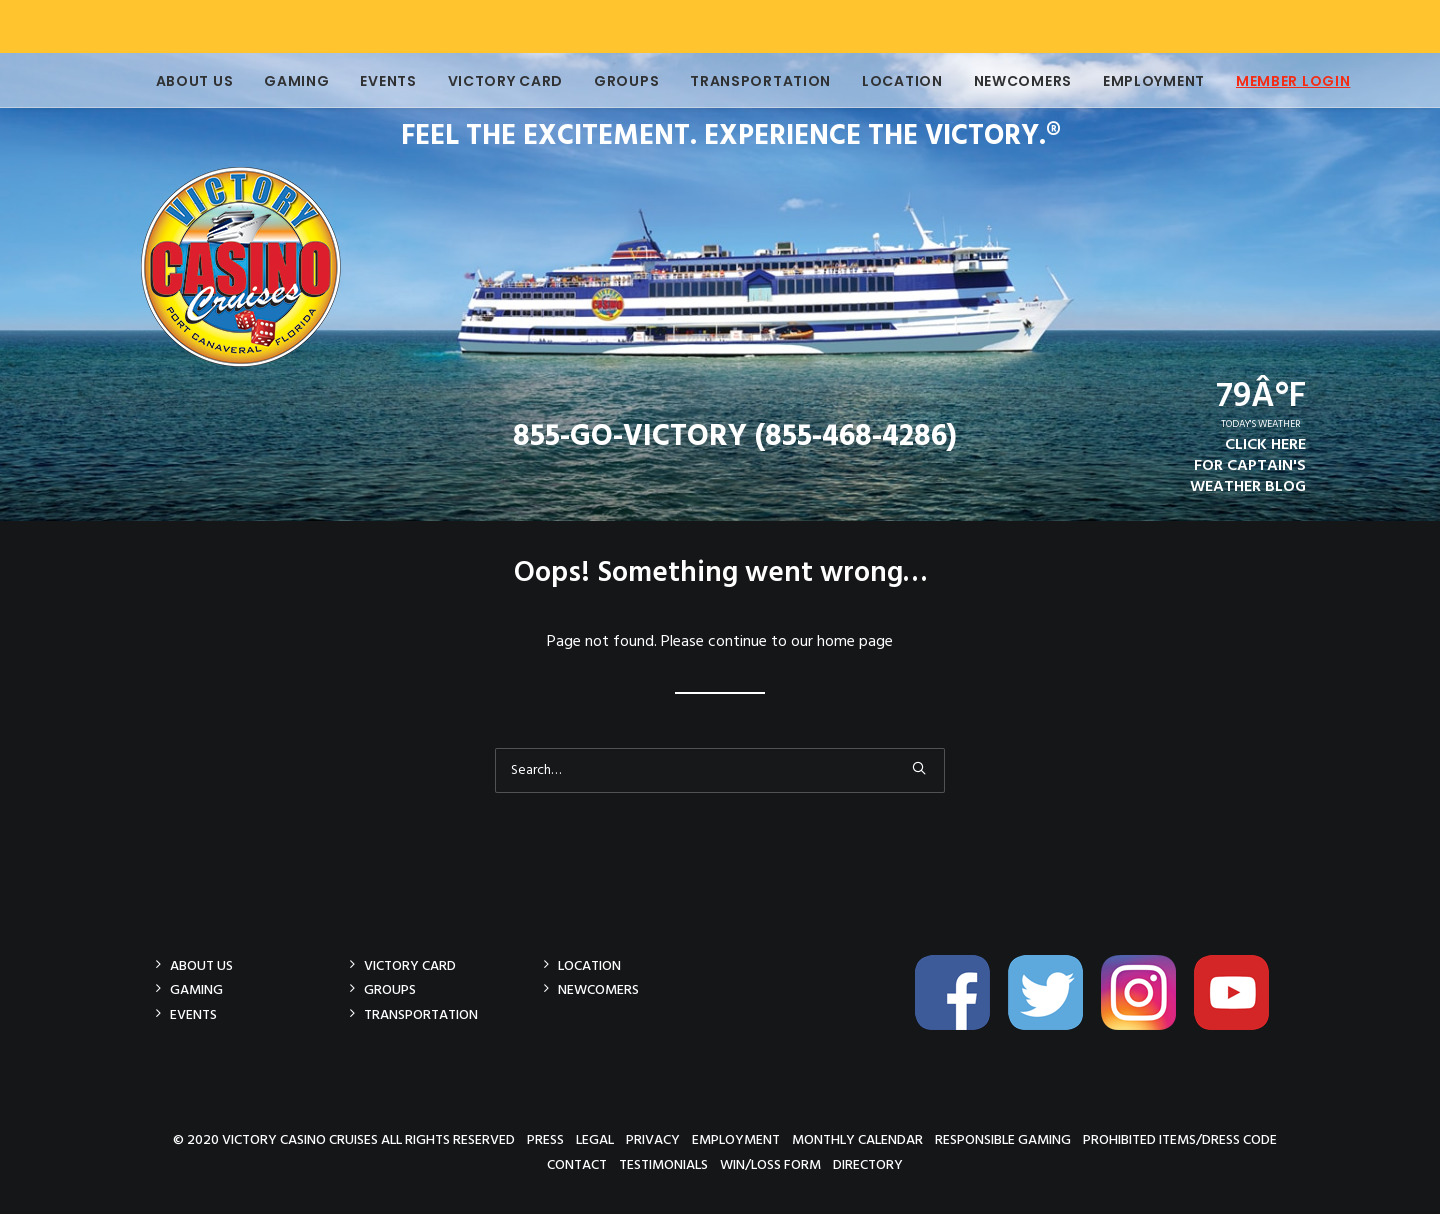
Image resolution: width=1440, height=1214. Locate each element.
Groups (611, 81)
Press (545, 1139)
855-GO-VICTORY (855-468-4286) (735, 437)
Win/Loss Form (770, 1164)
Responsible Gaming (1003, 1139)
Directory (868, 1164)
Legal (595, 1139)
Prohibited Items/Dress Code (1180, 1139)
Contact (577, 1164)
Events (373, 81)
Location (887, 81)
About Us (180, 81)
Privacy (653, 1139)
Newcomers (1008, 81)
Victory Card (490, 81)
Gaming (281, 81)
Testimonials (663, 1164)
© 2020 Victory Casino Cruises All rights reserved (344, 1139)
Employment (1139, 81)
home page (855, 642)
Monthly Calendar (857, 1139)
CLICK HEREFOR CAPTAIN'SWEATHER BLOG (1248, 466)
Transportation (745, 81)
